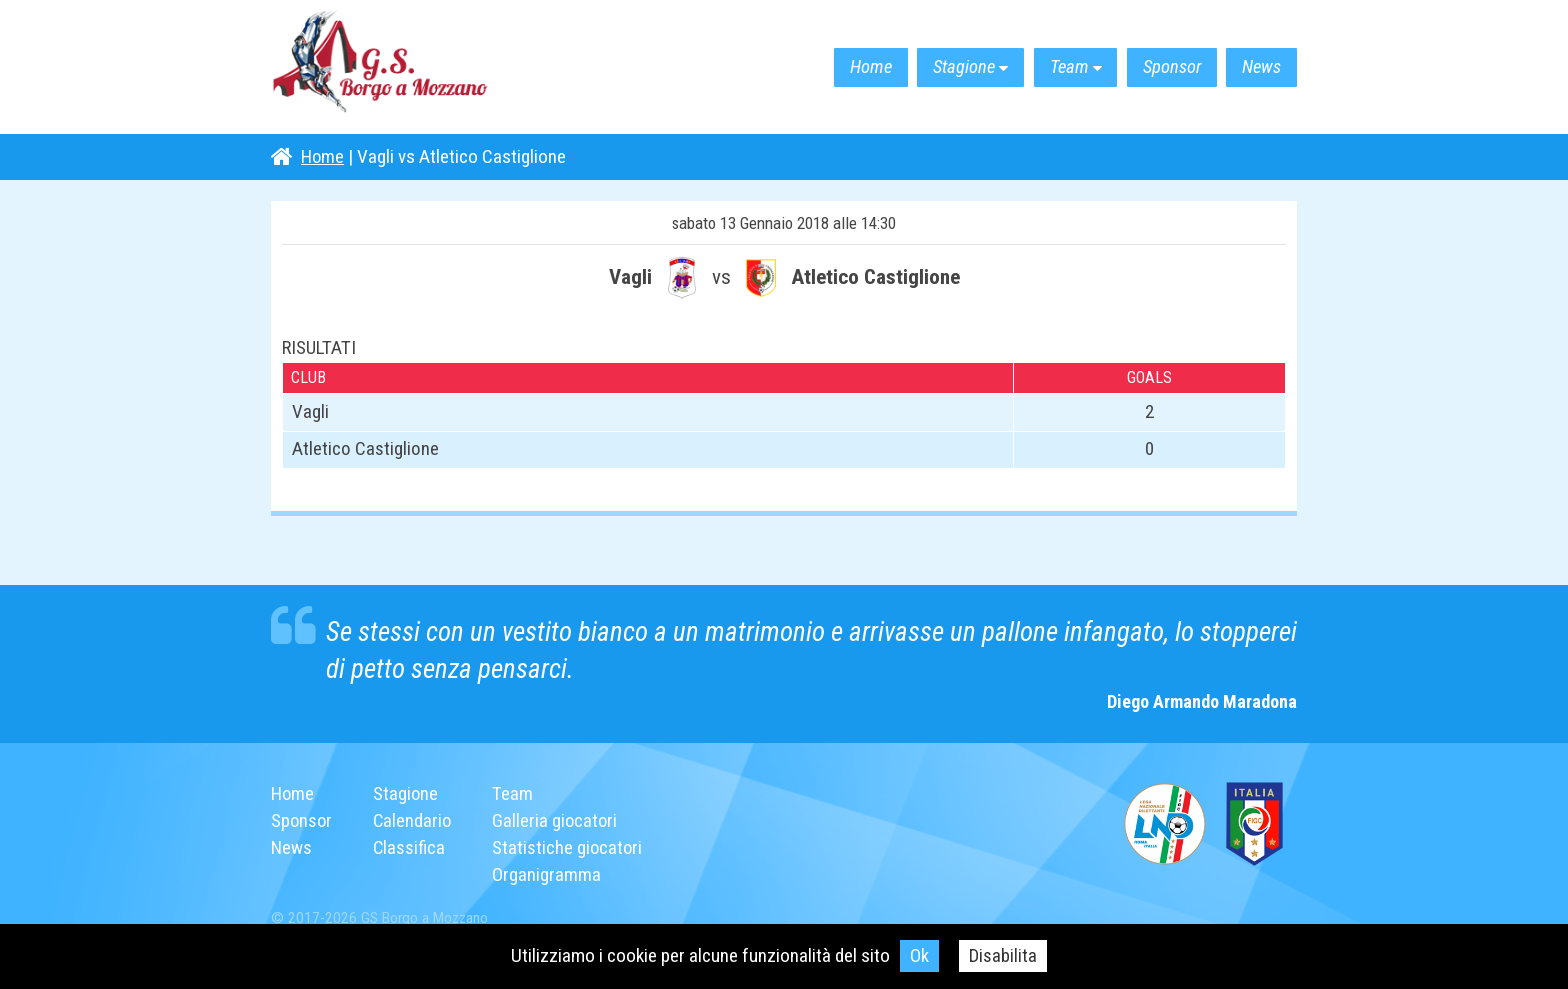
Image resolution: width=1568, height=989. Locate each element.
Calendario (415, 820)
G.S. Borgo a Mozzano (391, 67)
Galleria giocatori (559, 820)
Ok (919, 955)
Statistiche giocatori (572, 847)
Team (1047, 67)
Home (831, 67)
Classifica (411, 847)
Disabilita (1003, 955)
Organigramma (550, 874)
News (1257, 67)
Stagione (933, 67)
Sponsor (1159, 67)
